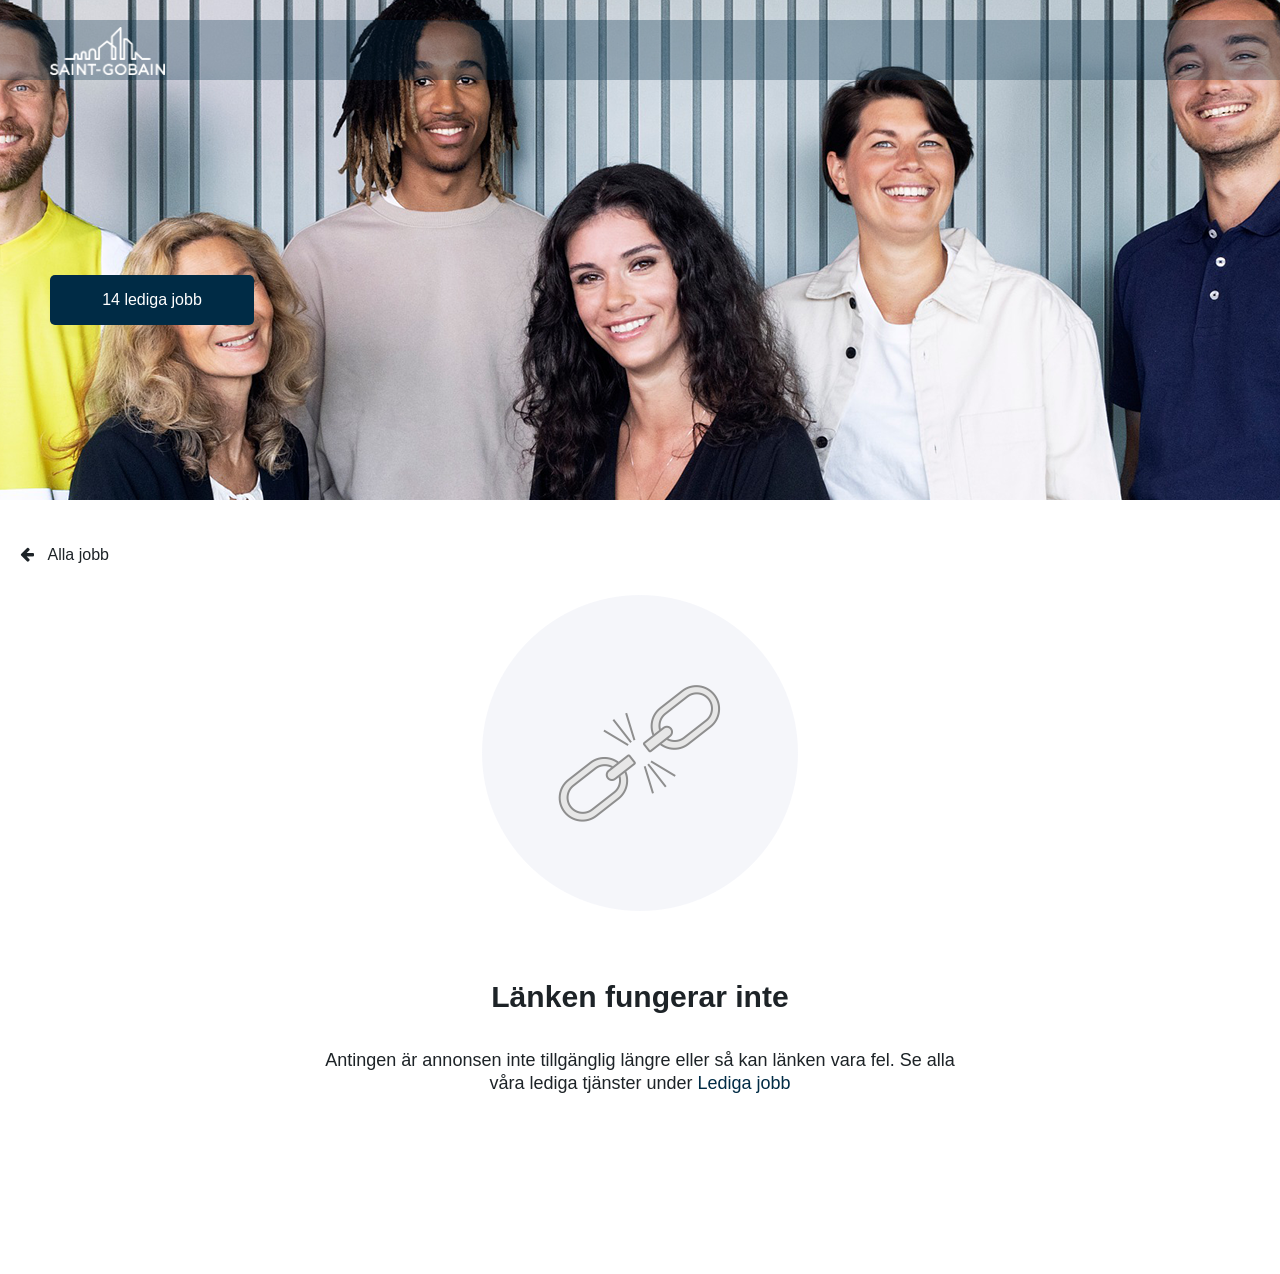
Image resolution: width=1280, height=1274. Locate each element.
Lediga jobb (744, 1083)
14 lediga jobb (152, 299)
